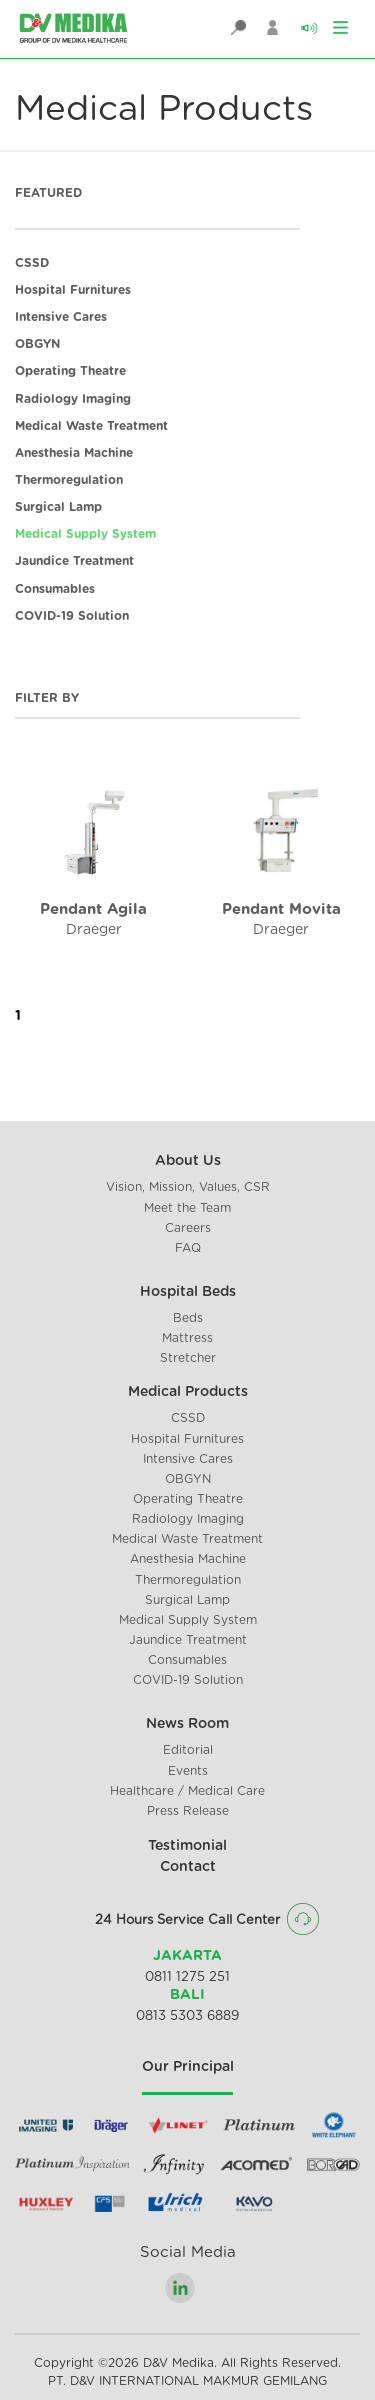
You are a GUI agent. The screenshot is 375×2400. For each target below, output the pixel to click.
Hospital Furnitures (73, 290)
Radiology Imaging (73, 399)
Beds (188, 1318)
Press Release (188, 1811)
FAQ (188, 1248)
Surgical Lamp (58, 507)
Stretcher (188, 1358)
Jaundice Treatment (74, 561)
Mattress (187, 1338)
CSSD (32, 263)
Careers (188, 1228)
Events (188, 1771)
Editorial (188, 1750)
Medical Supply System (85, 534)
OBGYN (37, 344)
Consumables (55, 589)
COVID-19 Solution (72, 616)
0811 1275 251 (187, 1977)
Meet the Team (187, 1208)
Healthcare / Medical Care (187, 1791)
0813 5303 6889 (187, 2016)
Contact (188, 1867)
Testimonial (187, 1846)
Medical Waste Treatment (91, 426)
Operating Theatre (70, 371)
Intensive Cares (61, 317)
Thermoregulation (69, 480)
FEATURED (48, 193)
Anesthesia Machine (74, 453)
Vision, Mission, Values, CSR (188, 1187)
